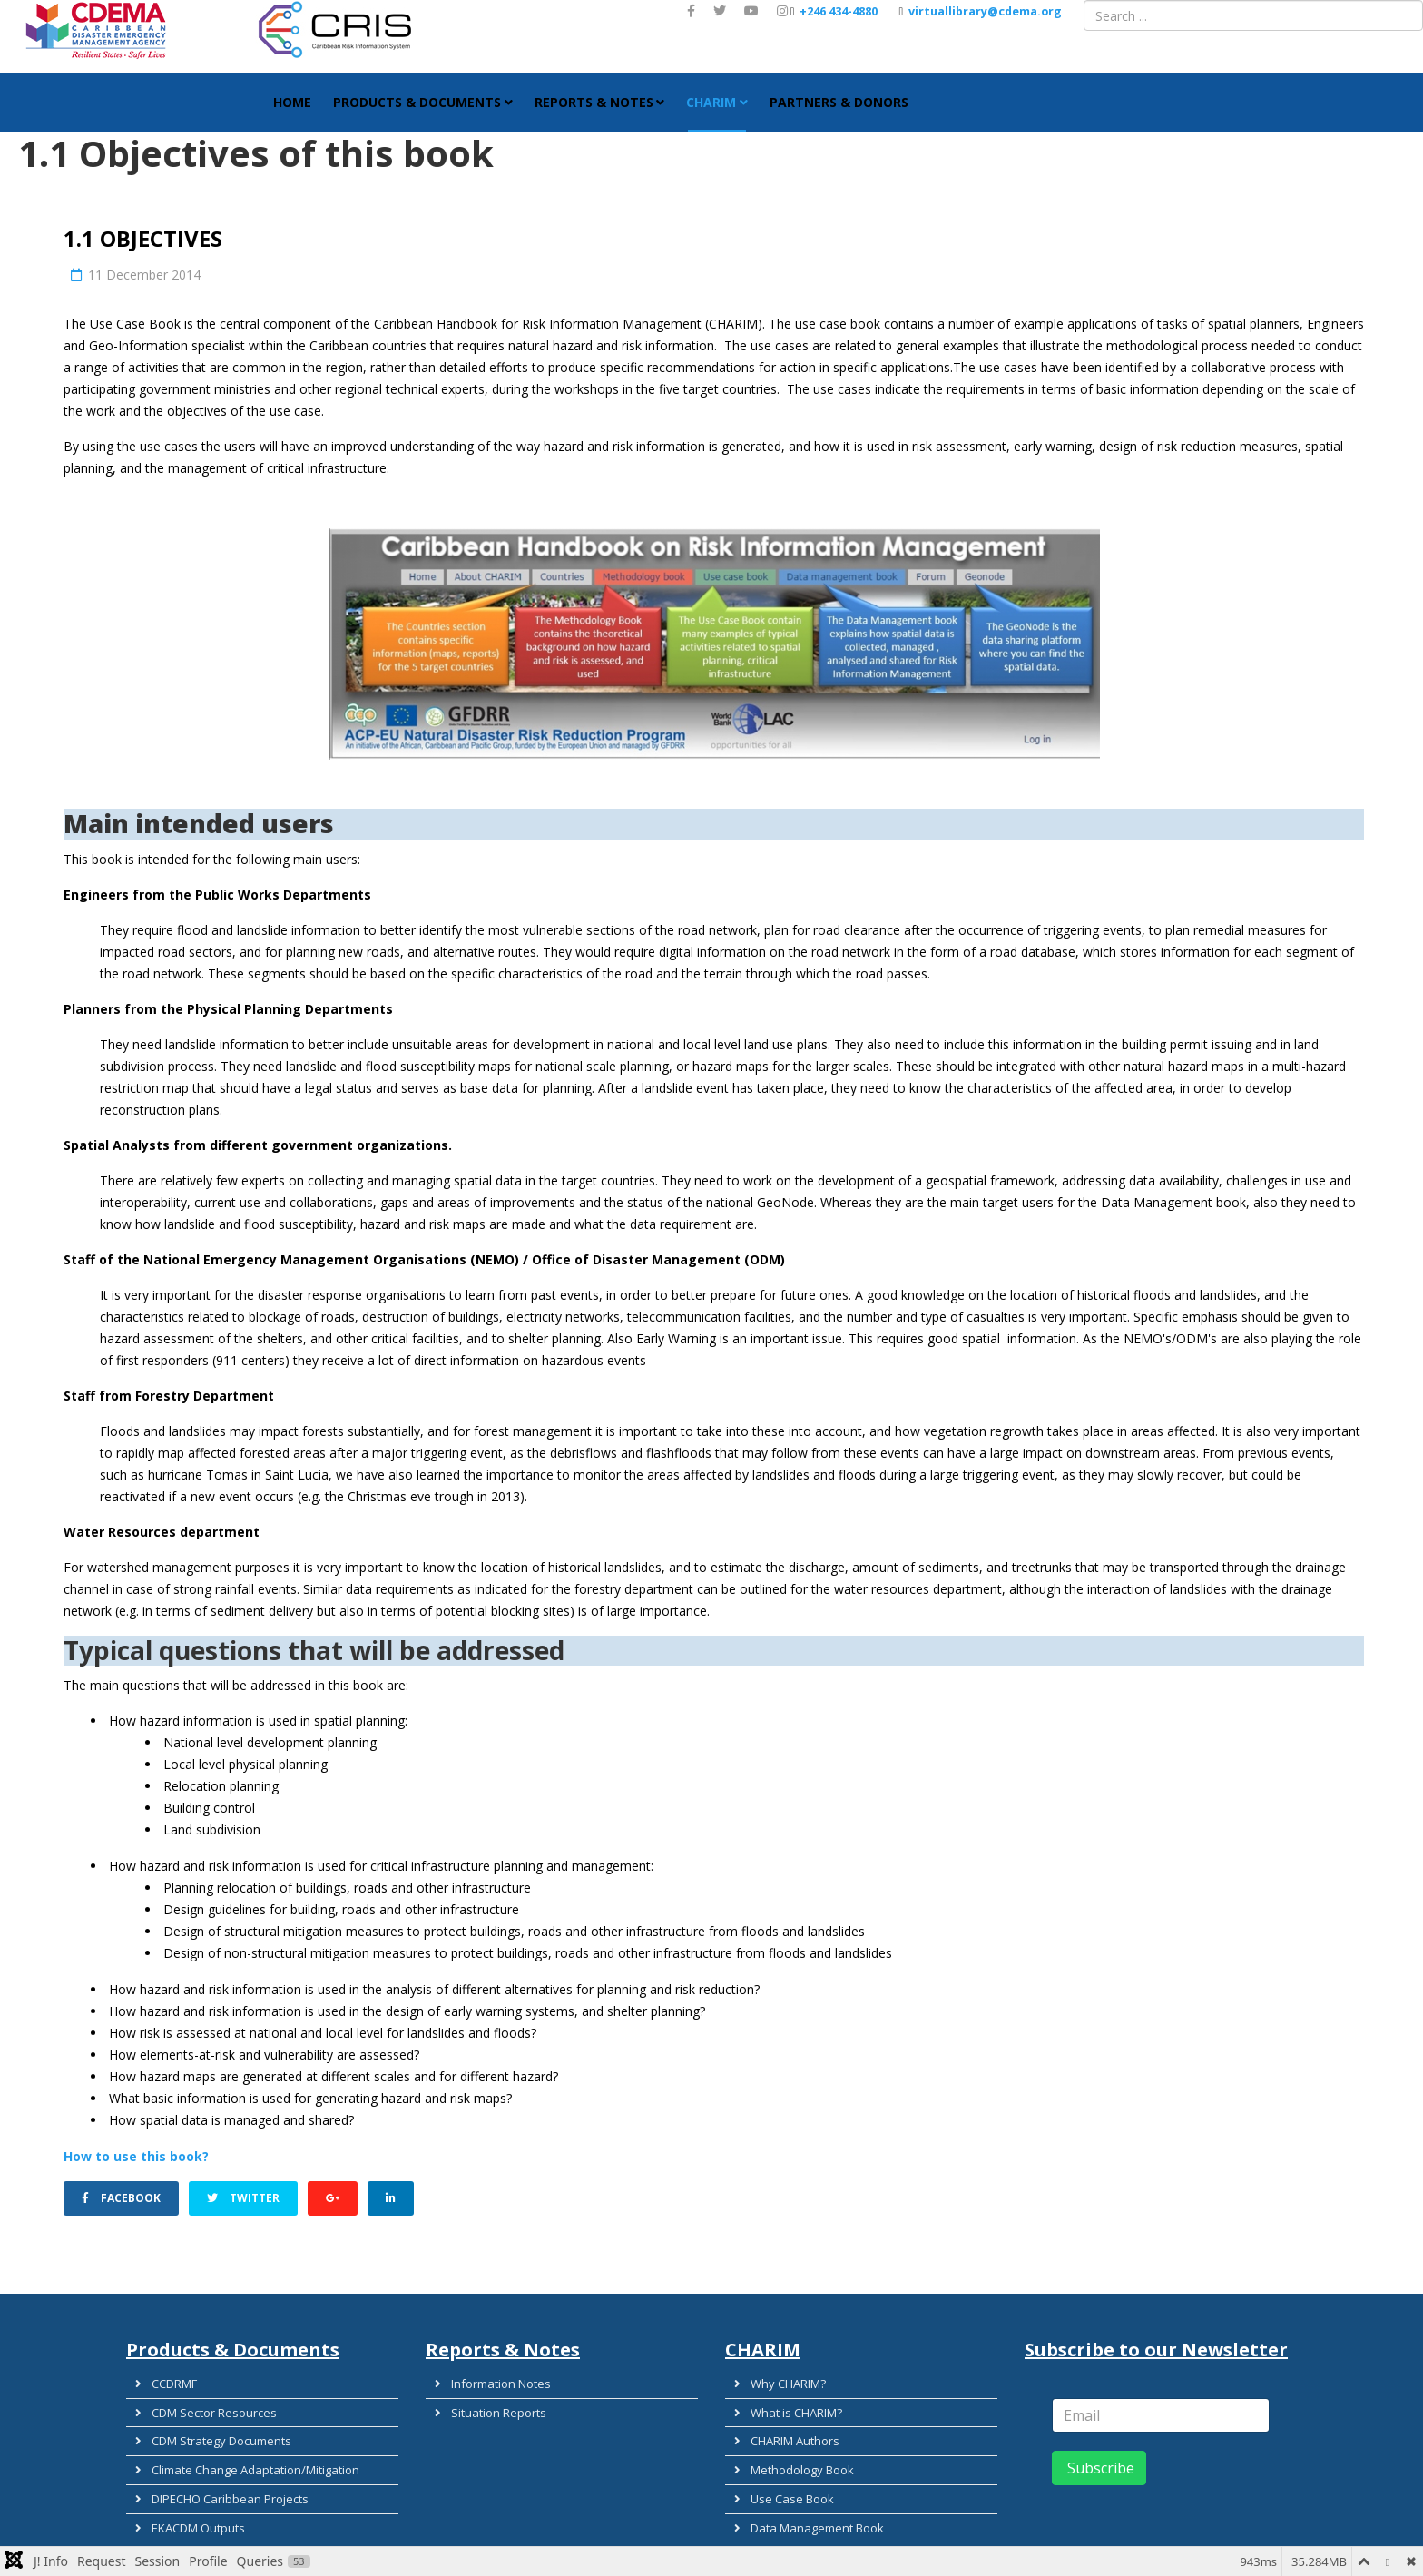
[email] (1161, 2410)
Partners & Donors (839, 102)
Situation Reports (488, 2399)
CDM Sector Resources (204, 2399)
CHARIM (711, 102)
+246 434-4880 (839, 11)
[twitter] (719, 10)
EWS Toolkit (173, 2517)
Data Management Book (807, 2493)
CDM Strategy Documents (211, 2422)
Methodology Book (792, 2446)
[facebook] (691, 10)
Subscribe (1099, 2463)
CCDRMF (164, 2375)
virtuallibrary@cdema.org (985, 11)
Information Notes (490, 2375)
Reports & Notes (594, 102)
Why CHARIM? (778, 2375)
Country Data (776, 2517)
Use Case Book (782, 2470)
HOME (292, 102)
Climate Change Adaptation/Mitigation (245, 2446)
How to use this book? (136, 2156)
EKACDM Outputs (188, 2493)
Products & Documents (417, 102)
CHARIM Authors (784, 2422)
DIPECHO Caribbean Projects (219, 2470)
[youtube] (751, 10)
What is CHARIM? (786, 2399)
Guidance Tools (184, 2540)
